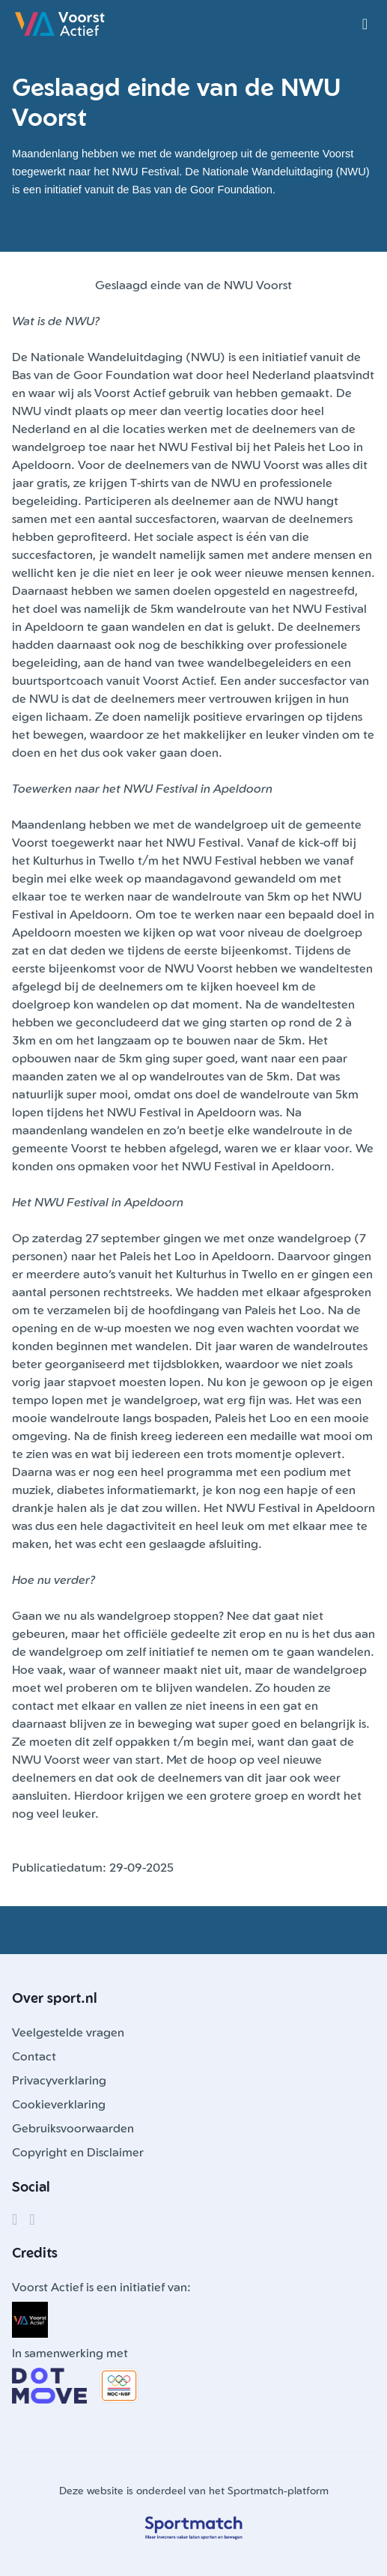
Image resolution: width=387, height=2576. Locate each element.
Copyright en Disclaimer (78, 2151)
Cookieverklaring (59, 2103)
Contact (34, 2056)
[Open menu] (365, 24)
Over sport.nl (54, 1997)
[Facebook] (14, 2219)
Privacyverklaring (59, 2079)
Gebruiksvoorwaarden (73, 2127)
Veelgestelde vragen (68, 2032)
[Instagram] (31, 2219)
